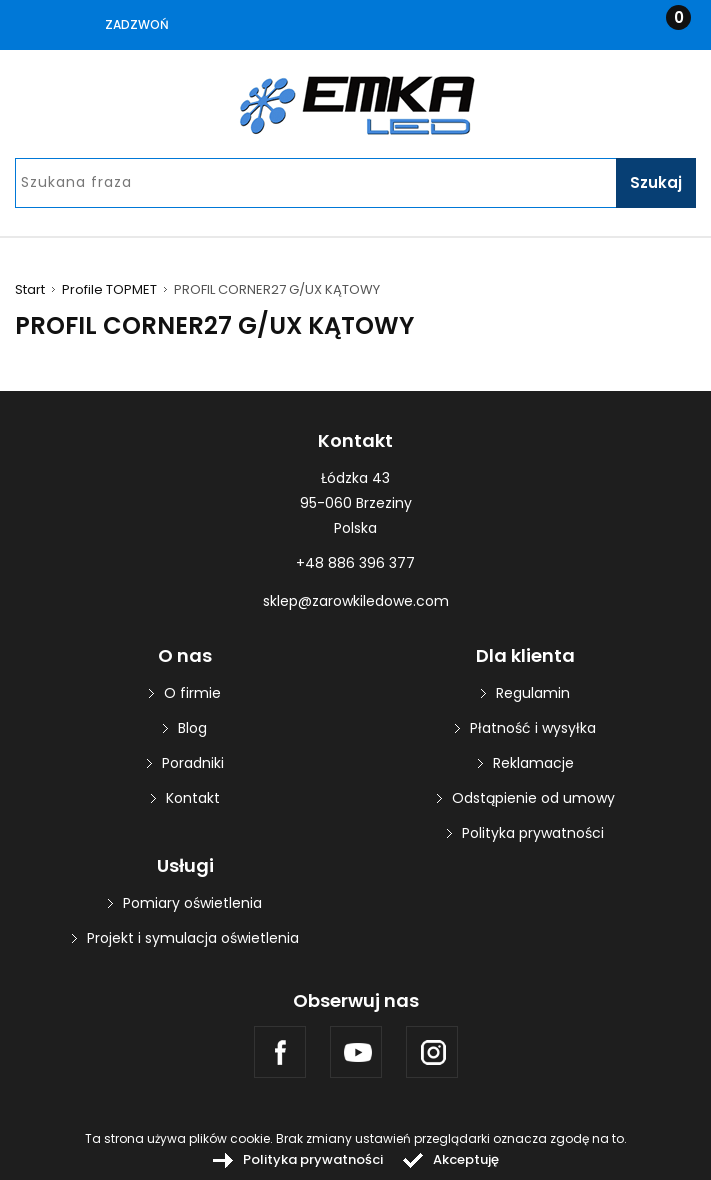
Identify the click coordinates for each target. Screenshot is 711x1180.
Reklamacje (533, 763)
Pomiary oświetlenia (192, 903)
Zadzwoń (137, 24)
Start (30, 290)
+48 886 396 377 (355, 563)
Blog (192, 728)
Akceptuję (466, 1159)
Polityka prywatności (533, 833)
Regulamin (533, 693)
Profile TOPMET (109, 290)
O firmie (192, 693)
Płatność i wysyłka (533, 728)
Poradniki (193, 763)
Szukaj (656, 182)
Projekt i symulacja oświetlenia (193, 938)
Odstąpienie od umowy (533, 798)
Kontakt (193, 798)
